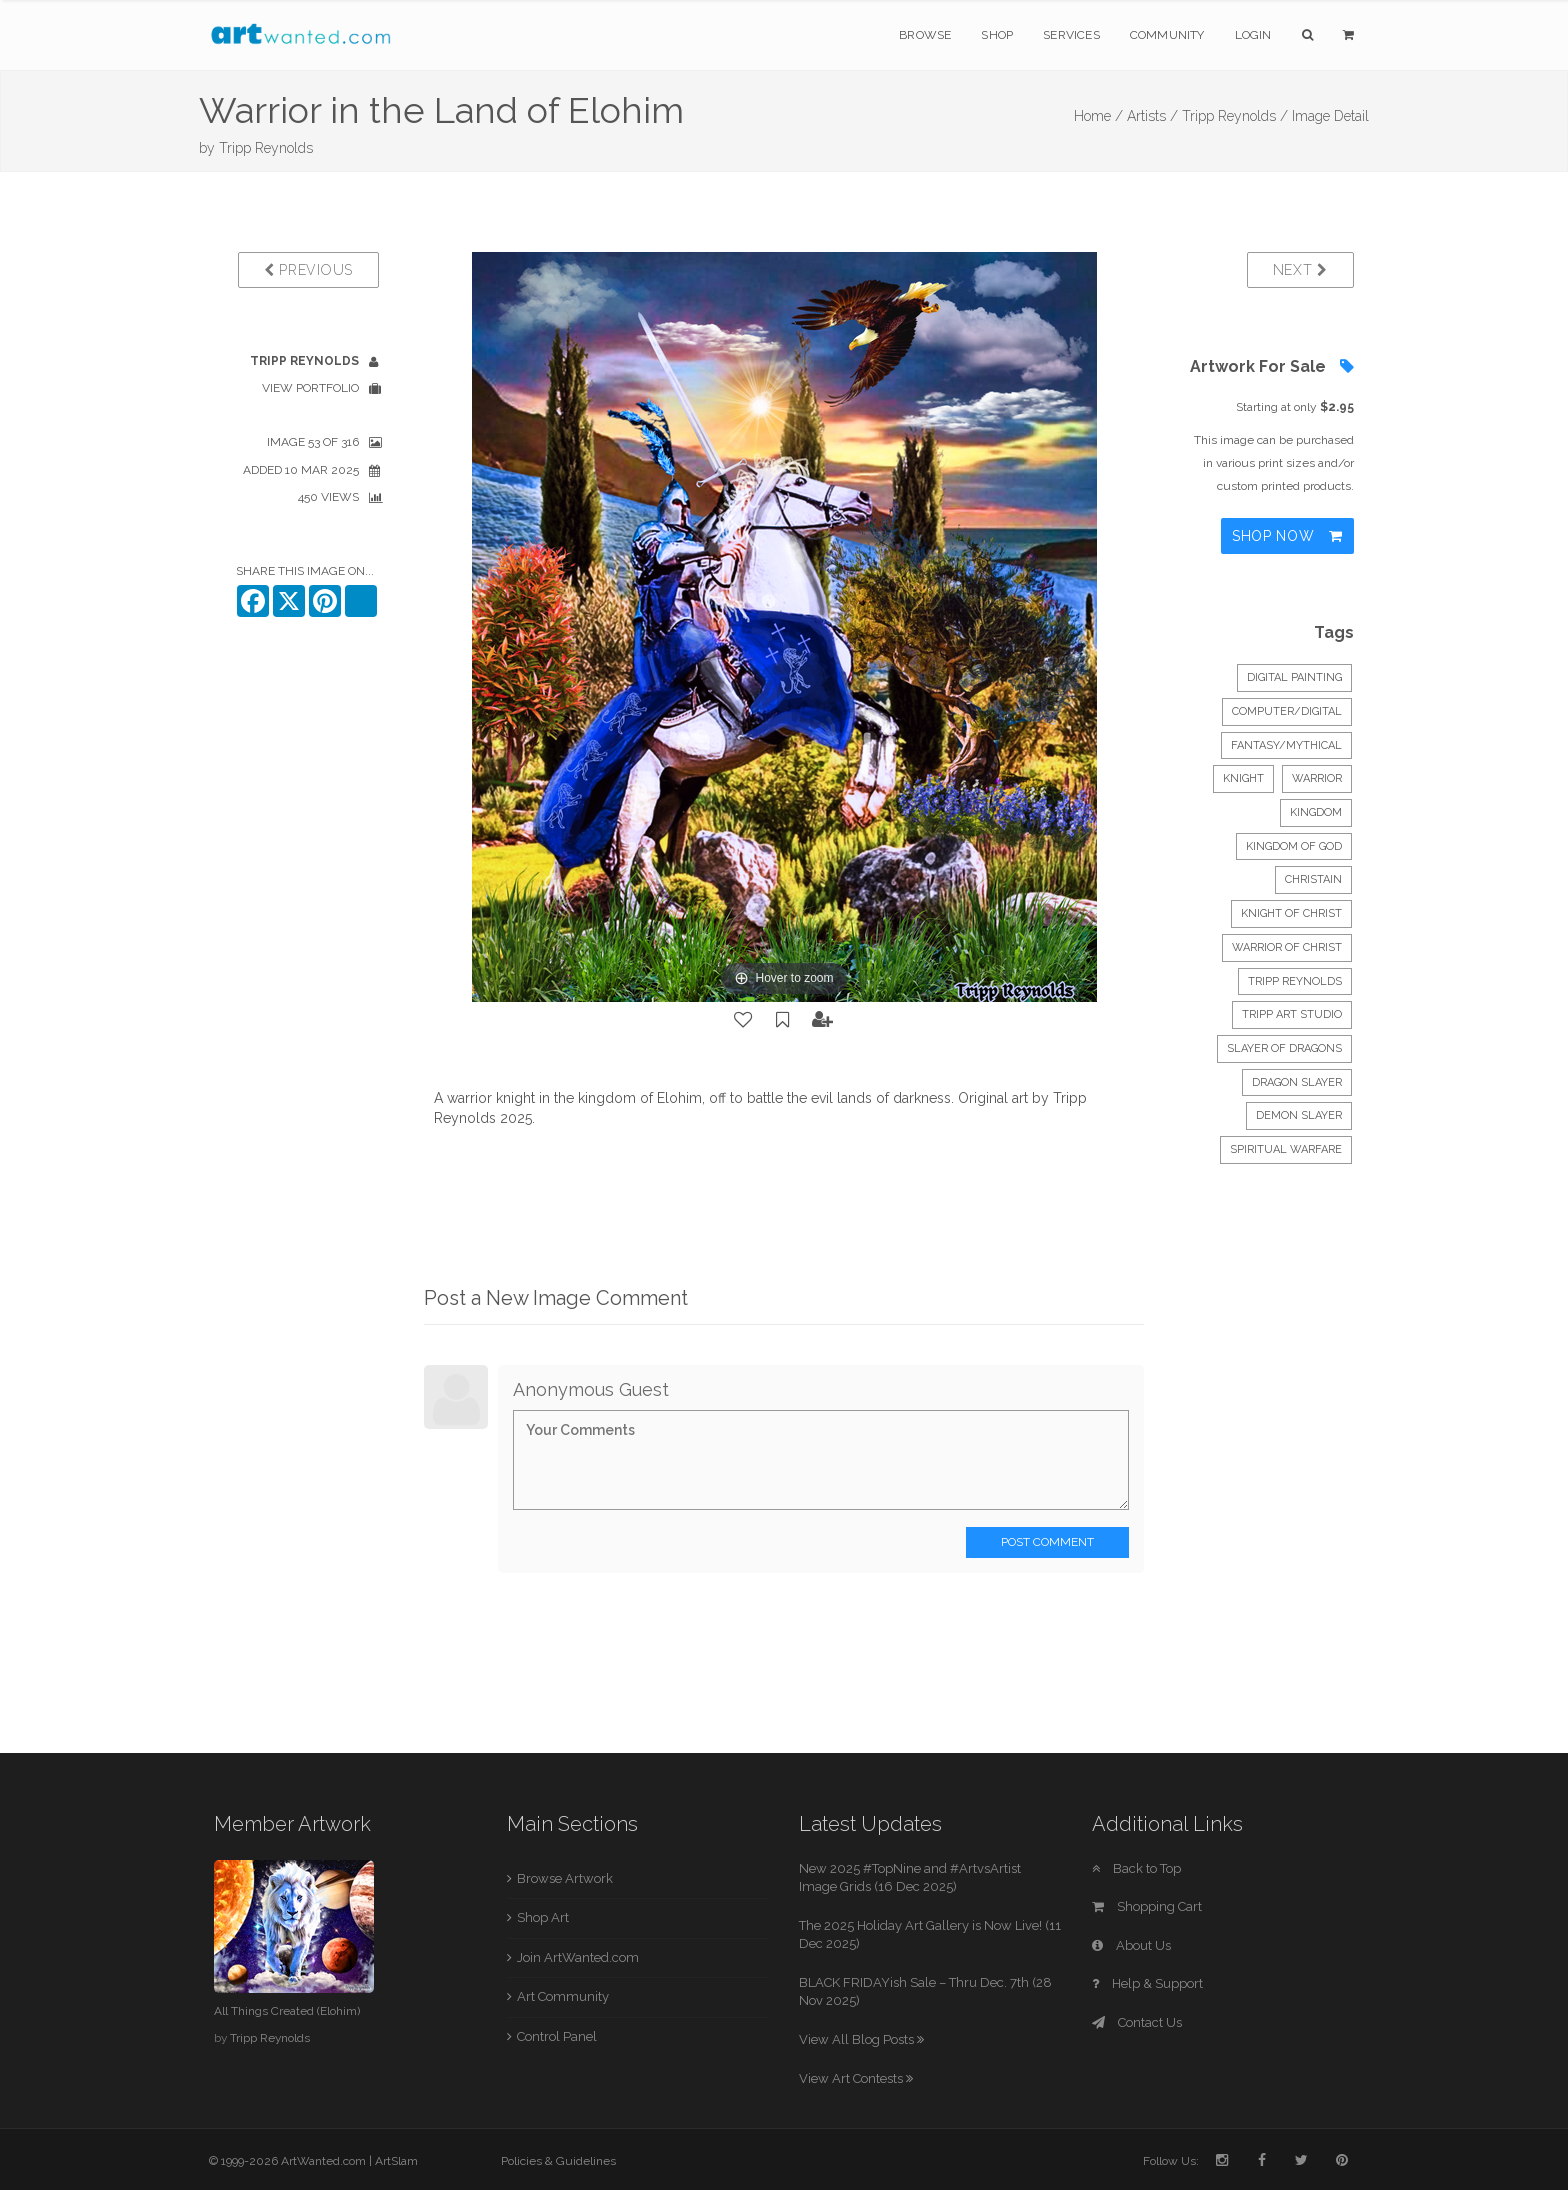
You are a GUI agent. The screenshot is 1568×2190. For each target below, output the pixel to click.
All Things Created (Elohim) (287, 2011)
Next (1300, 270)
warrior (1317, 778)
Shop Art (543, 1917)
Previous (308, 270)
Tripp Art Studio (1292, 1014)
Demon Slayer (1299, 1115)
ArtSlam (396, 2161)
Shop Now (1287, 536)
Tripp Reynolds (266, 148)
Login (1253, 35)
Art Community (563, 1996)
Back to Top (1136, 1868)
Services (1071, 35)
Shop (997, 35)
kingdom (1316, 812)
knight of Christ (1291, 913)
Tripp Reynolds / (1235, 116)
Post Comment (1047, 1542)
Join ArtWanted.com (578, 1957)
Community (1167, 35)
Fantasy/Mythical (1286, 745)
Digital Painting (1294, 677)
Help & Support (1147, 1983)
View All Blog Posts (861, 2039)
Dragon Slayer (1297, 1082)
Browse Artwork (565, 1878)
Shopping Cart (1147, 1906)
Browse (925, 35)
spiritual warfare (1286, 1149)
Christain (1313, 879)
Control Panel (557, 2036)
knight (1243, 778)
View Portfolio (310, 388)
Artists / (1152, 116)
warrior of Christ (1287, 947)
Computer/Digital (1287, 711)
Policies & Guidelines (558, 2161)
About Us (1131, 1945)
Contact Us (1137, 2022)
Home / (1098, 116)
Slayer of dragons (1284, 1048)
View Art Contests (856, 2078)
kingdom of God (1294, 846)
